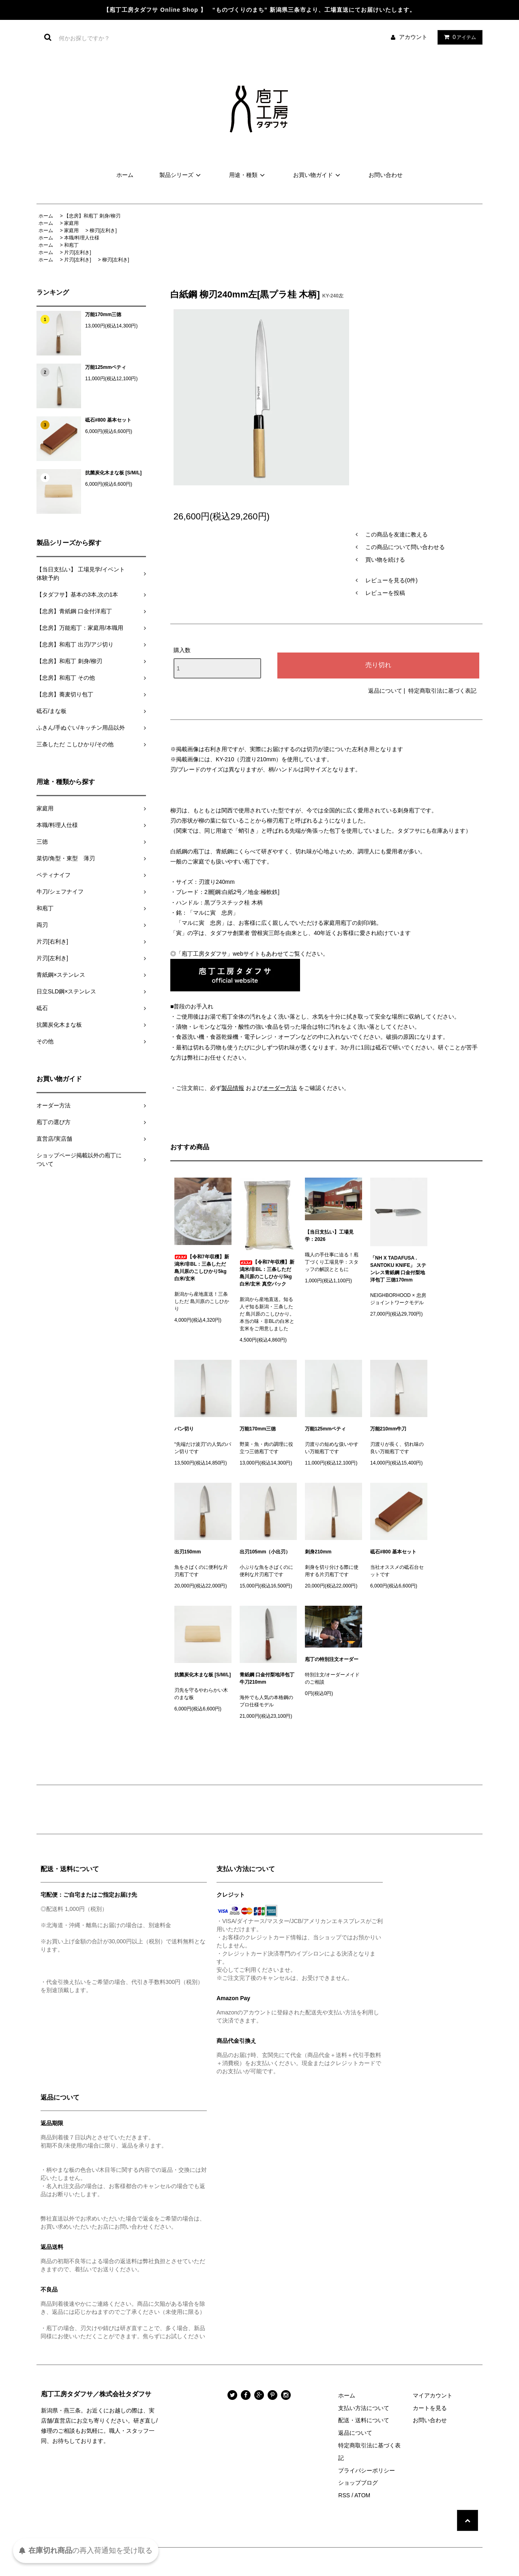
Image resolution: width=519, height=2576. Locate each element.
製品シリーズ (181, 175)
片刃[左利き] (77, 252)
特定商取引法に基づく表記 (442, 690)
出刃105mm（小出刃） (265, 1552)
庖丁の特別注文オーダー (331, 1659)
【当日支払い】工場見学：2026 (329, 1235)
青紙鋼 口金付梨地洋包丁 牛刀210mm (268, 1678)
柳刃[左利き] (103, 230)
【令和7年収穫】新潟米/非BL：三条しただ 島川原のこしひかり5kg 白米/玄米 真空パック (267, 1273)
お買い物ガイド (318, 175)
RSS (344, 2495)
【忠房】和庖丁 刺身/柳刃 (92, 216)
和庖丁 (71, 245)
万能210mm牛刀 (388, 1429)
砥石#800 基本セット (108, 420)
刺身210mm (318, 1552)
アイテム (458, 37)
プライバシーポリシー (366, 2470)
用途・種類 (248, 175)
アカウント (413, 37)
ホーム (124, 175)
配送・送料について (363, 2420)
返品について (385, 690)
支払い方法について (363, 2408)
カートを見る (430, 2408)
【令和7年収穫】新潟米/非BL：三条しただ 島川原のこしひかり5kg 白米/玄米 (201, 1268)
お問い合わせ (386, 175)
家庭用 (71, 223)
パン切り (184, 1429)
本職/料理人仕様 (81, 238)
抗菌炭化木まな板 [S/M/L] (113, 473)
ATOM (362, 2495)
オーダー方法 (280, 1088)
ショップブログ (358, 2482)
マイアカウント (433, 2395)
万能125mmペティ (105, 367)
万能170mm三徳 (103, 314)
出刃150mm (187, 1552)
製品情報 (232, 1088)
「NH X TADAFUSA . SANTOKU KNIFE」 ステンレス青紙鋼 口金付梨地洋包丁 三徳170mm (398, 1269)
